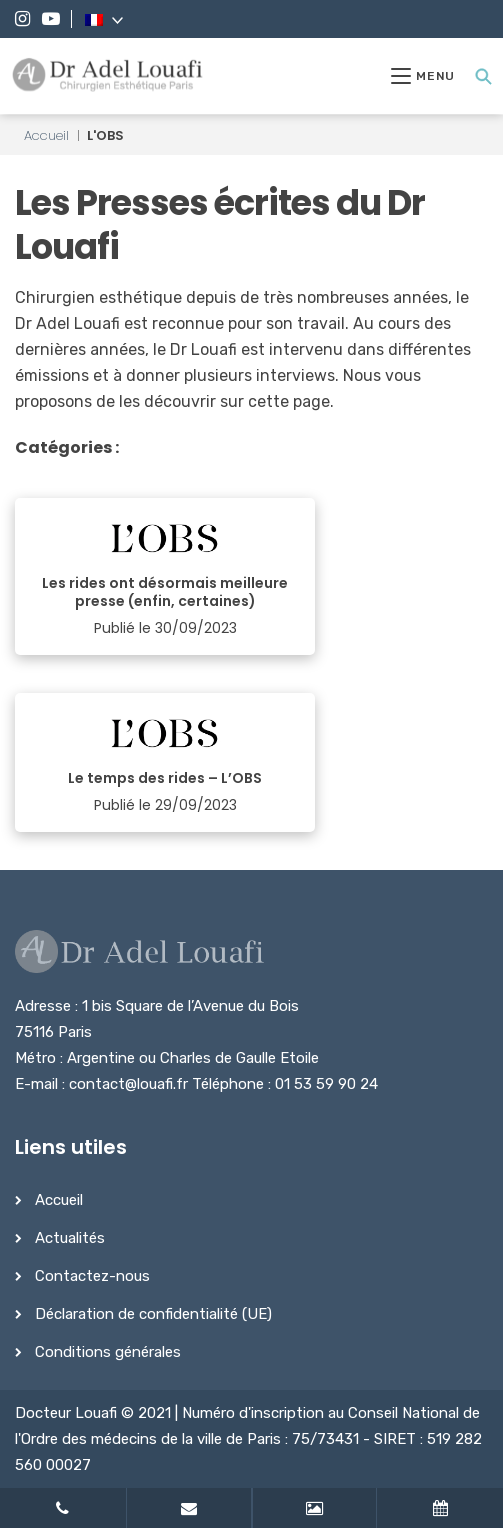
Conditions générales (108, 1352)
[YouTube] (51, 19)
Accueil (46, 135)
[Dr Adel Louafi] (108, 76)
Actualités (70, 1238)
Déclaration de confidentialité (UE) (153, 1314)
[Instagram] (22, 19)
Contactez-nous (92, 1276)
